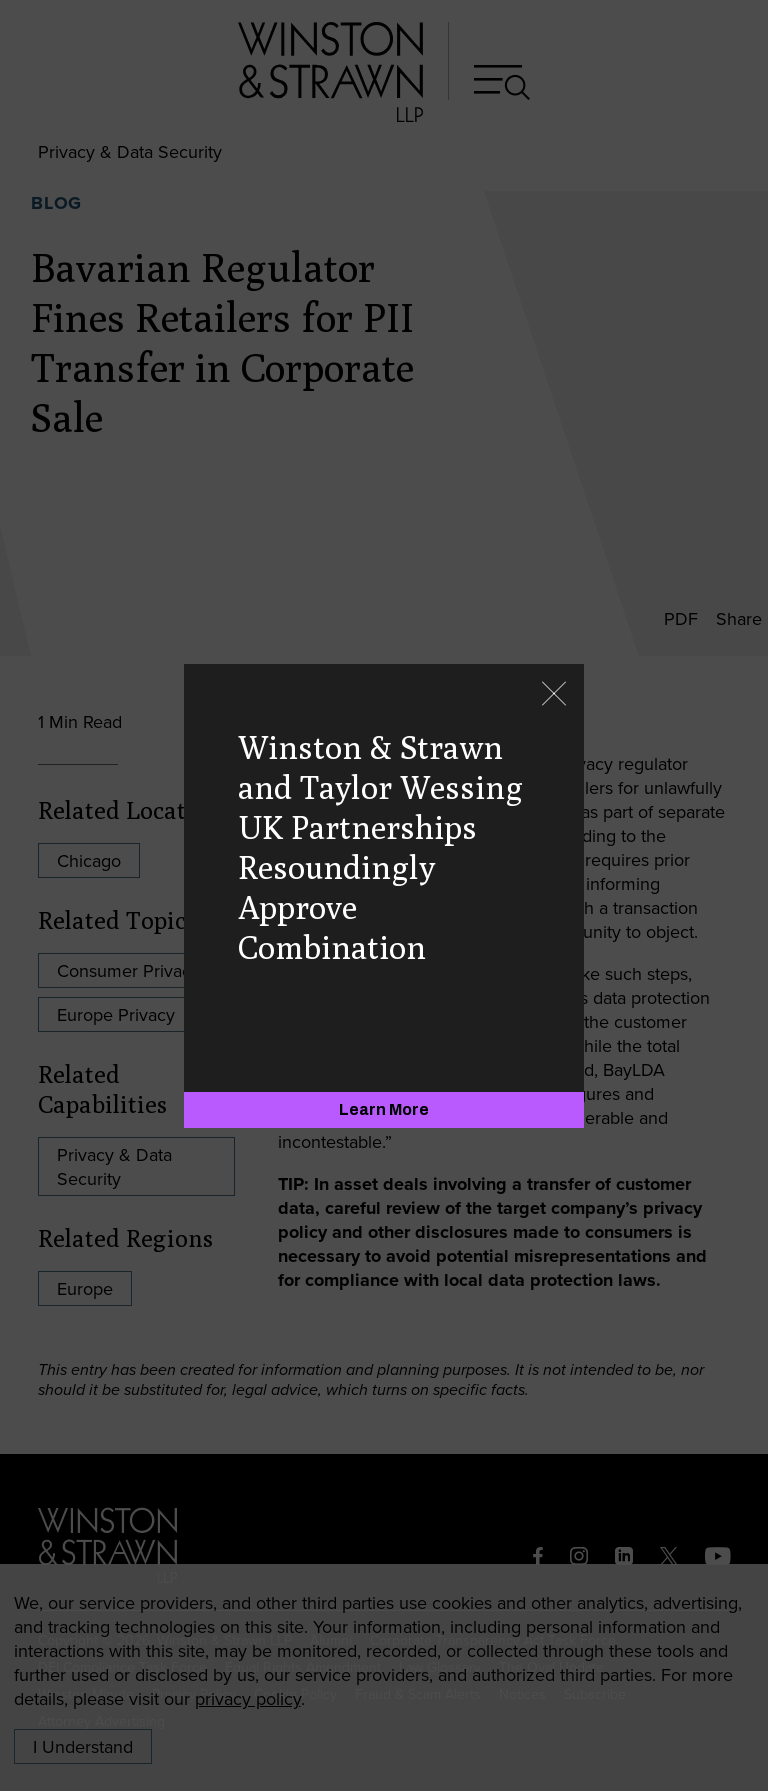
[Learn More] (384, 1110)
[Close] (554, 695)
